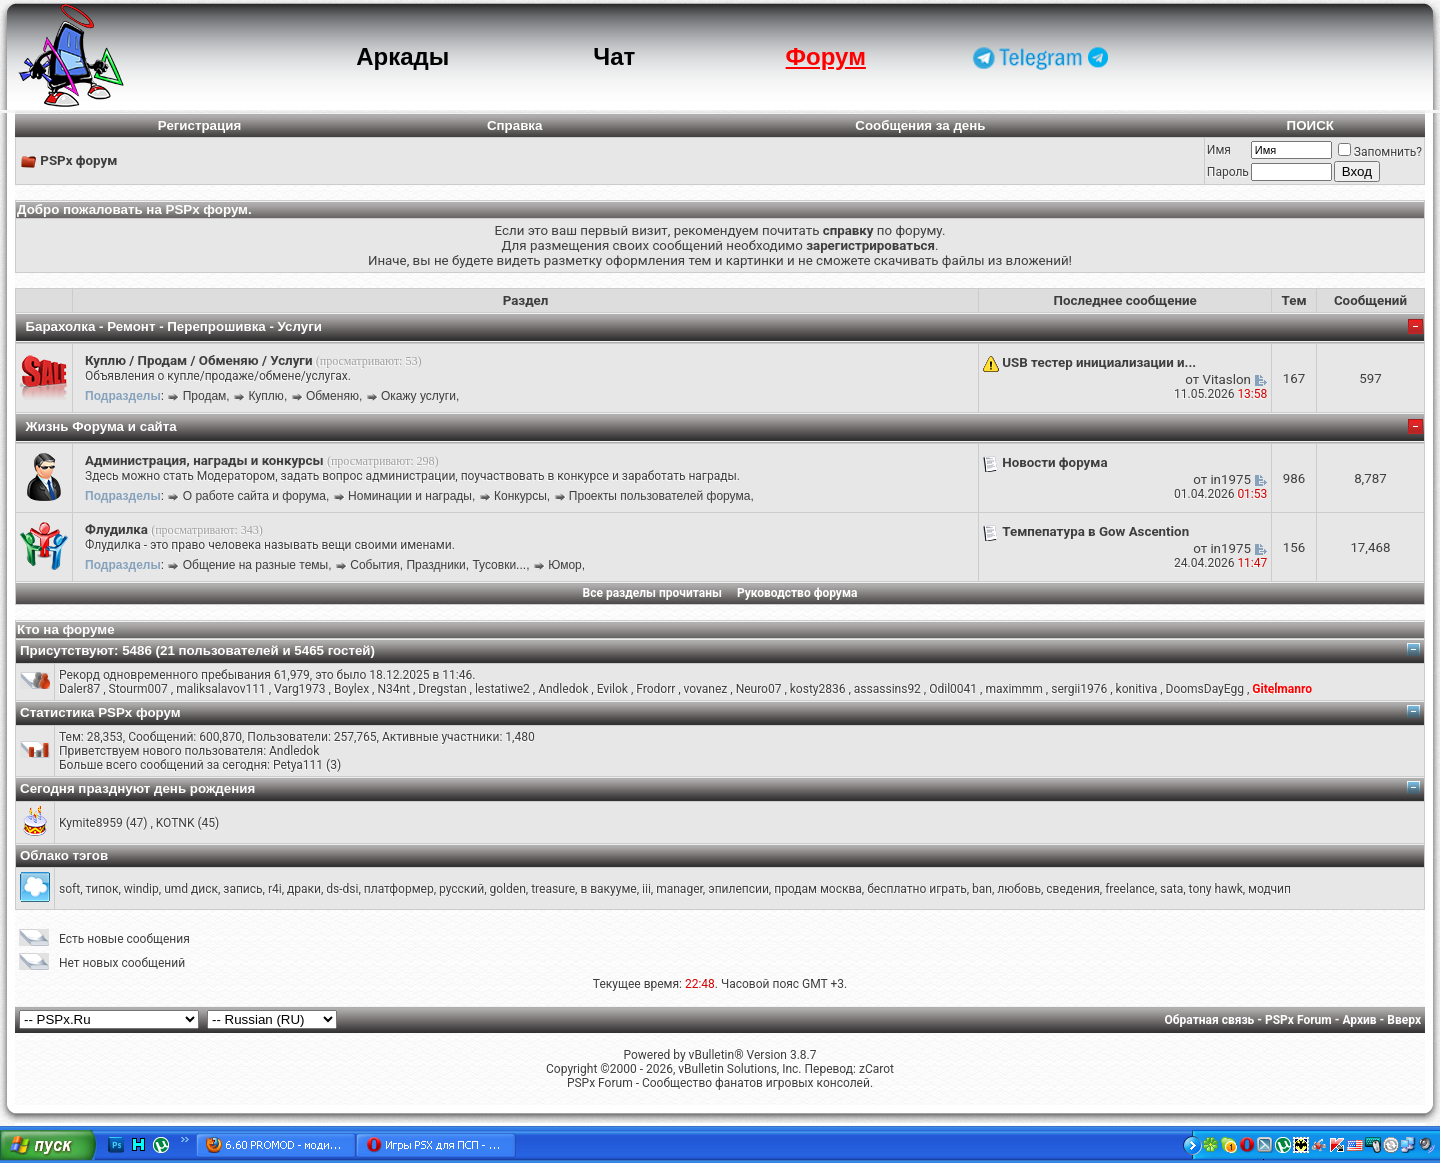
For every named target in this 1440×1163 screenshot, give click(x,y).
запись (242, 889)
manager (679, 889)
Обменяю (332, 396)
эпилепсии (738, 889)
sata (1171, 889)
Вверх (1404, 1020)
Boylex (351, 689)
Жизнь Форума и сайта (100, 426)
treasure (553, 889)
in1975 (1230, 479)
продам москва (818, 889)
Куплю (266, 396)
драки (304, 889)
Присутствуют (67, 650)
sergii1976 (1079, 689)
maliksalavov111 (221, 689)
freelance (1130, 889)
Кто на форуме (66, 629)
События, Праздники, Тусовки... (438, 565)
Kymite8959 (91, 823)
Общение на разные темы (255, 565)
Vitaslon (1227, 379)
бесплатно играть (917, 889)
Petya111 (298, 765)
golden (508, 889)
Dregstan (442, 689)
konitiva (1137, 689)
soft (69, 889)
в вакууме (608, 889)
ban (982, 889)
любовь (1019, 889)
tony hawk (1216, 889)
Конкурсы (520, 496)
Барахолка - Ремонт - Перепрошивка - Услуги (173, 326)
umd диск (191, 889)
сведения (1073, 889)
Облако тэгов (64, 855)
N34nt (393, 689)
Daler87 (79, 689)
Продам (205, 396)
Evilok (612, 689)
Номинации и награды (410, 496)
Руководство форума (797, 593)
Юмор (565, 565)
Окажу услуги (418, 396)
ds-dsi (342, 889)
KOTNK (175, 823)
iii (646, 889)
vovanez (706, 689)
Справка (515, 125)
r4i (275, 889)
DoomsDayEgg (1205, 689)
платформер (399, 889)
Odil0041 (953, 689)
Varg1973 (300, 689)
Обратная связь (1210, 1020)
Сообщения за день (920, 125)
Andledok (563, 689)
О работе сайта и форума (254, 496)
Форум (826, 56)
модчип (1269, 889)
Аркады (402, 56)
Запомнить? (1380, 152)
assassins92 (887, 689)
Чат (614, 56)
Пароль (1228, 172)
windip (141, 889)
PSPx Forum (1298, 1020)
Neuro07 (759, 689)
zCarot (876, 1069)
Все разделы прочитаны (652, 593)
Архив (1359, 1020)
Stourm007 (138, 689)
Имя (1219, 150)
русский (461, 889)
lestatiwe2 (502, 689)
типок (101, 889)
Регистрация (199, 125)
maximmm (1014, 689)
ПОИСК (1310, 125)
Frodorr (655, 689)
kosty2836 (818, 689)
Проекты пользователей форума (660, 496)
